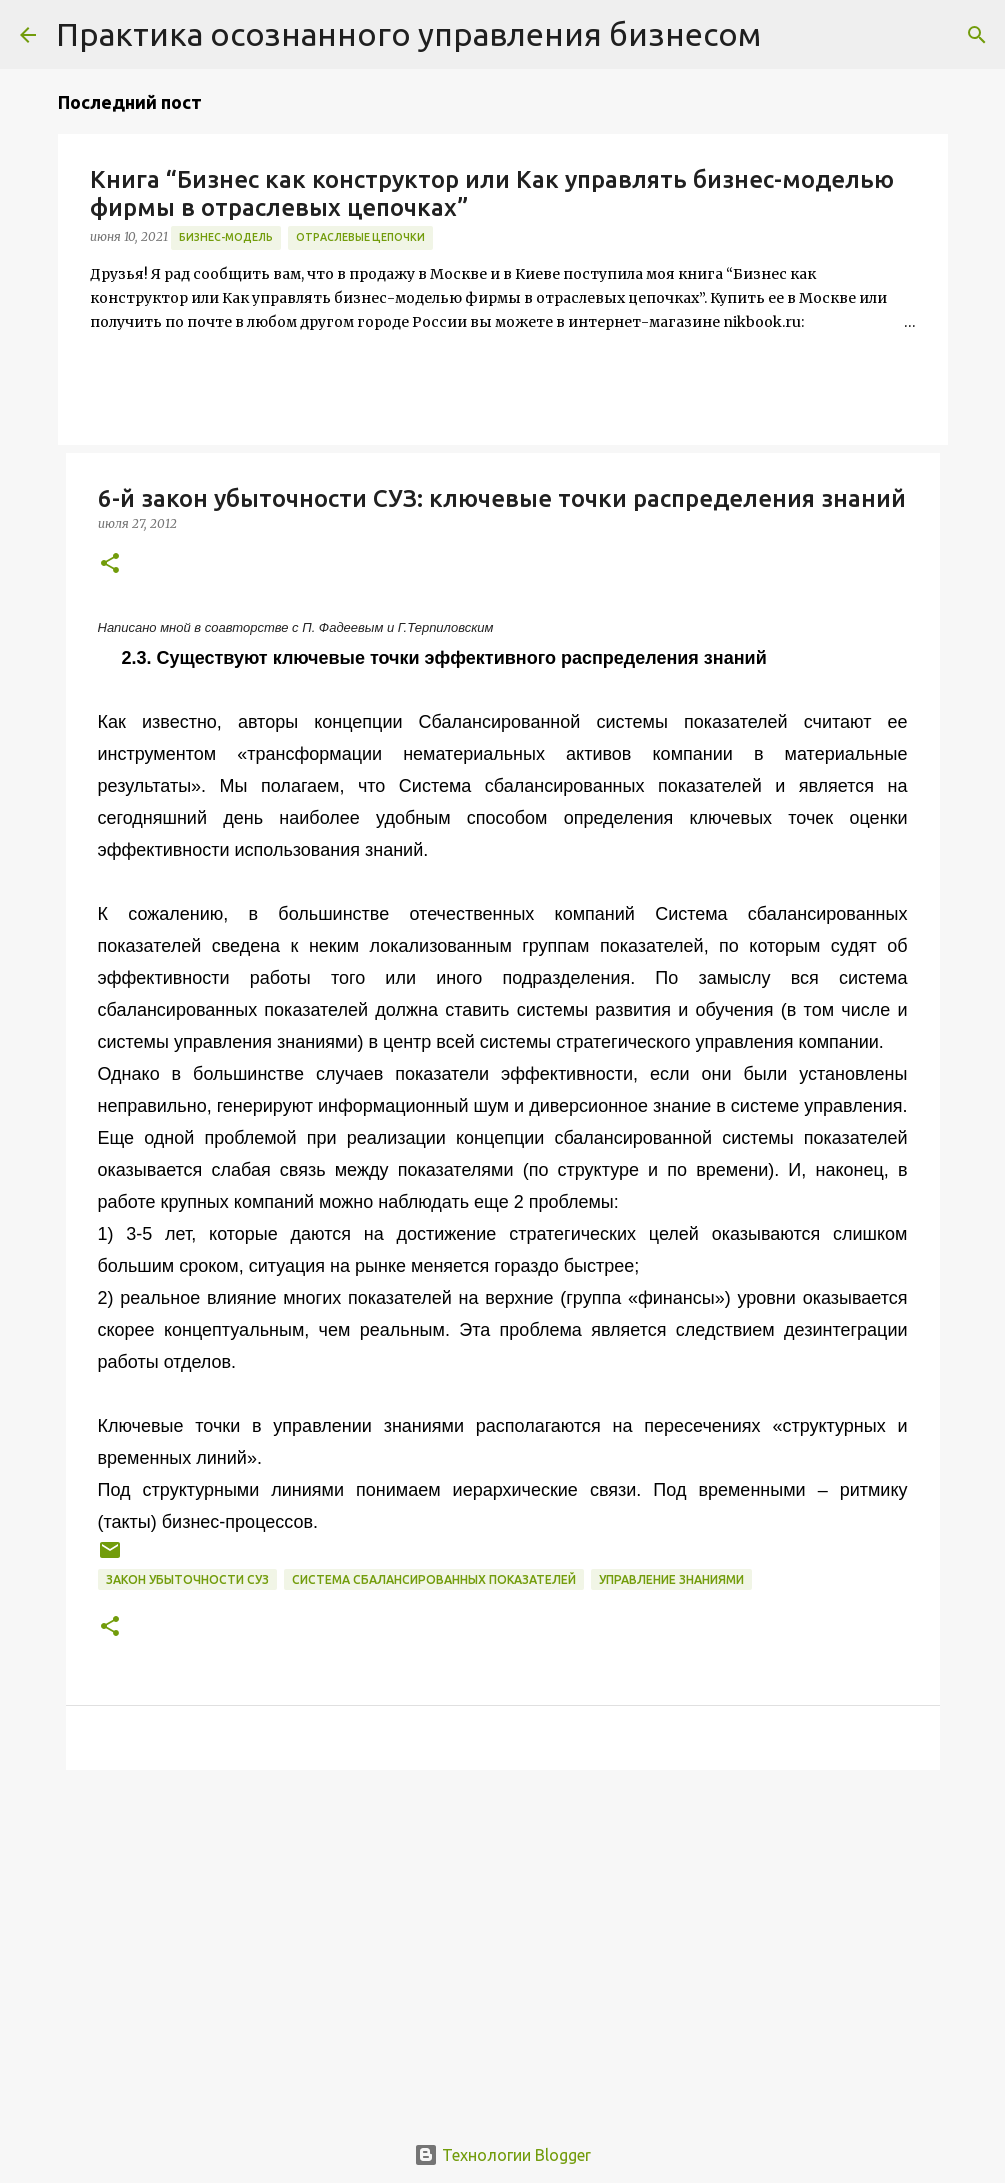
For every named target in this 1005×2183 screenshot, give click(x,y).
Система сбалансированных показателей (434, 1579)
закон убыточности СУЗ (187, 1579)
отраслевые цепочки (360, 237)
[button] (110, 564)
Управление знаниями (671, 1579)
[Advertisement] (503, 1940)
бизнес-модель (226, 237)
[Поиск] (977, 35)
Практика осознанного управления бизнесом (408, 34)
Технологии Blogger (502, 2155)
